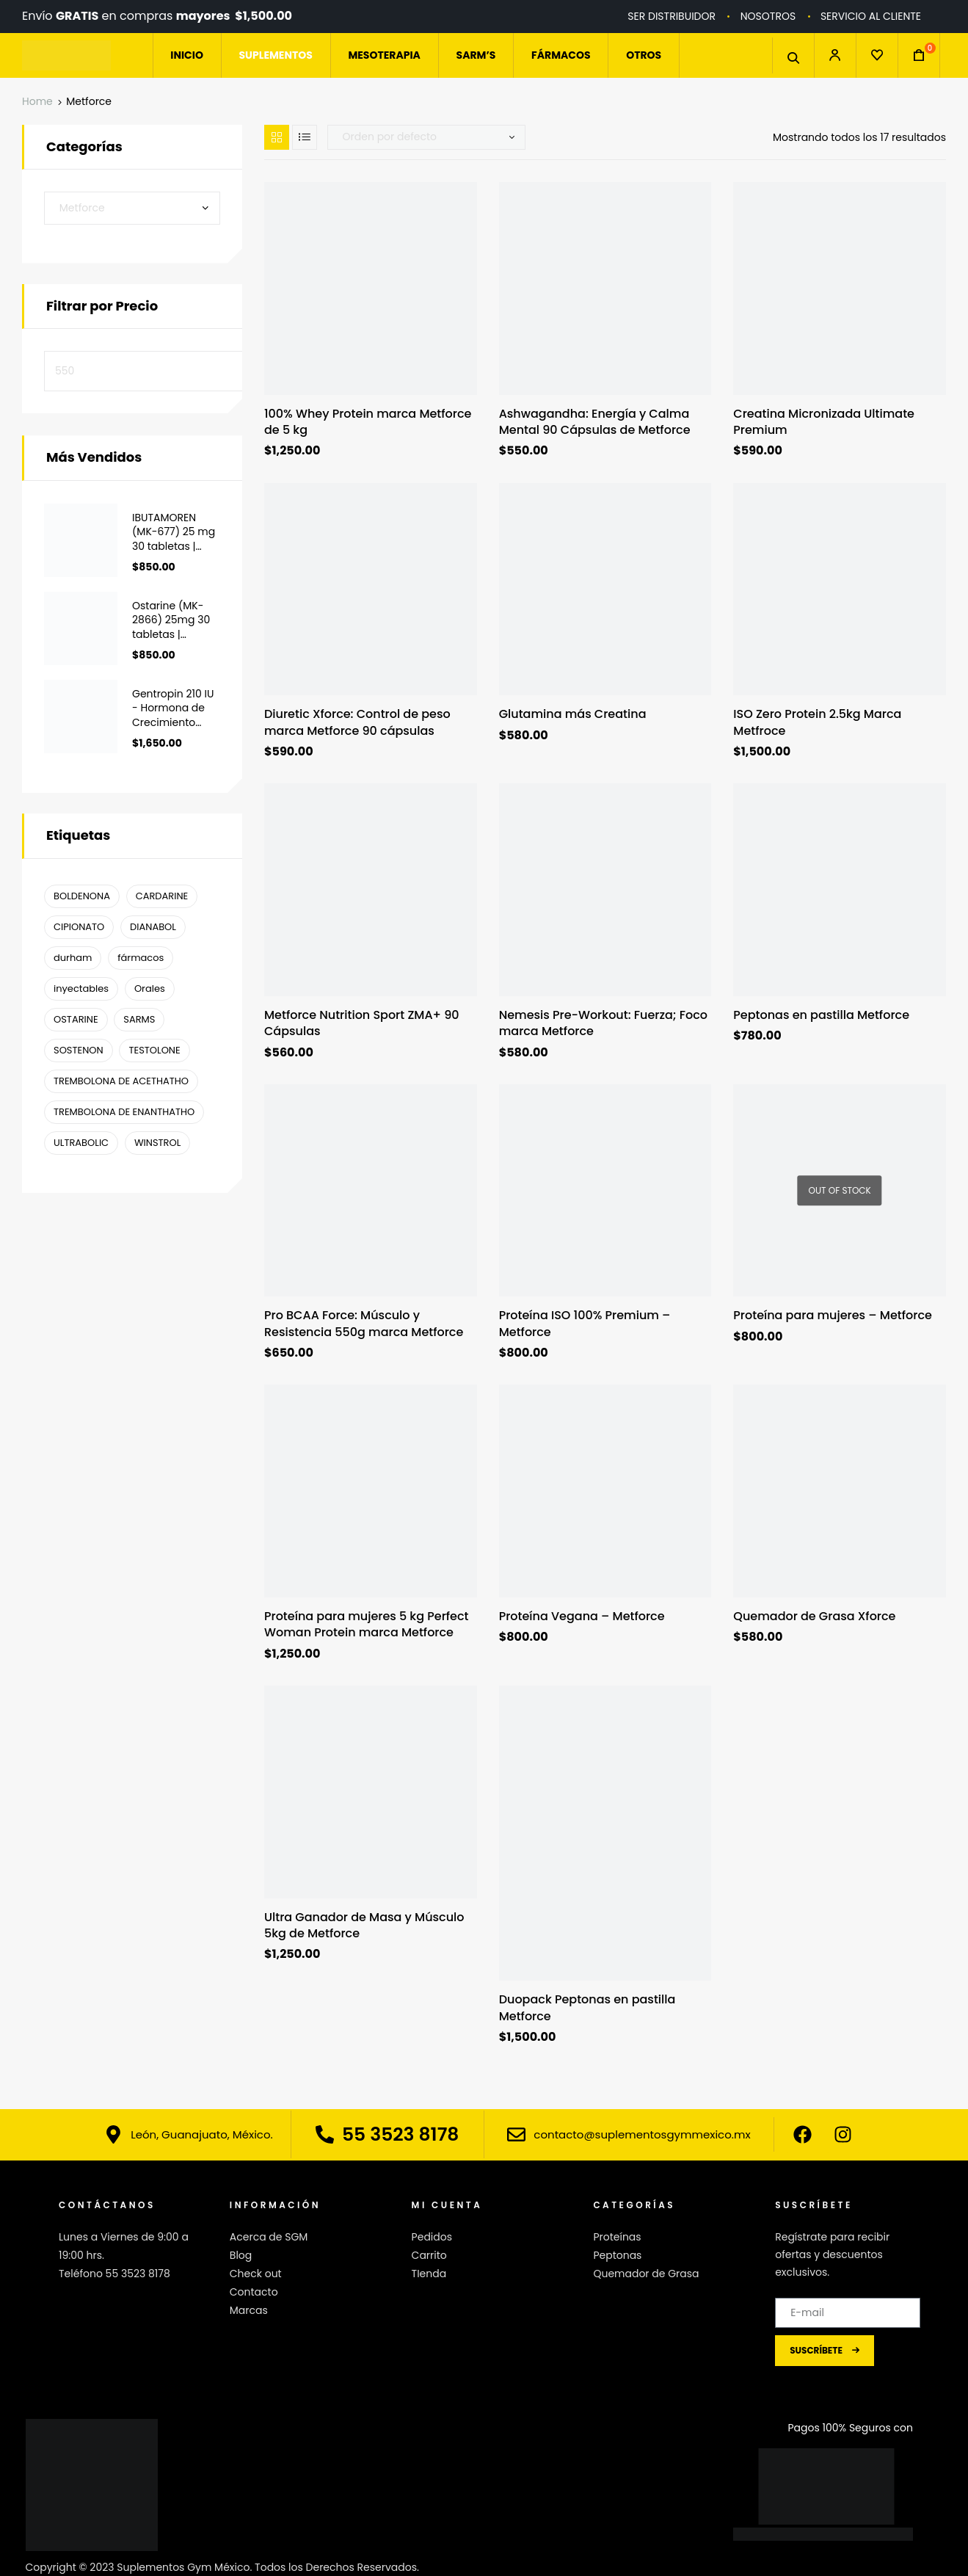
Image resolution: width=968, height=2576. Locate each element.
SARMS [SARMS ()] (139, 1019)
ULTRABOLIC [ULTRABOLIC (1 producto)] (81, 1143)
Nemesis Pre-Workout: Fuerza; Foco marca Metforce (603, 1023)
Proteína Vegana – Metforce (582, 1616)
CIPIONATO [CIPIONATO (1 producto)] (79, 927)
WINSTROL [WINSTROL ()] (157, 1143)
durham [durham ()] (73, 958)
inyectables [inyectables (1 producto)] (81, 988)
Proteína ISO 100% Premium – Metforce (585, 1323)
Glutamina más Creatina (573, 714)
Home (37, 101)
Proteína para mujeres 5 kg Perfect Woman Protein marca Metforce (366, 1624)
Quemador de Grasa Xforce (814, 1616)
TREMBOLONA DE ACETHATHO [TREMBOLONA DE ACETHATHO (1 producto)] (121, 1081)
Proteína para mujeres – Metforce (832, 1315)
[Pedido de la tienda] (426, 137)
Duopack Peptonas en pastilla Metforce (587, 2008)
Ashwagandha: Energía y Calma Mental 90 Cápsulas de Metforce (595, 422)
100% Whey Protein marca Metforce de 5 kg (367, 422)
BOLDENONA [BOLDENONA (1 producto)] (82, 896)
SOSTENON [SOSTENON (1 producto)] (78, 1050)
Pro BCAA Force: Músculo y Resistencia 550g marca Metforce (363, 1323)
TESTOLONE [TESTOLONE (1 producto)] (154, 1050)
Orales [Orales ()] (149, 988)
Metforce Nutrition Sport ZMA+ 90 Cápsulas (361, 1023)
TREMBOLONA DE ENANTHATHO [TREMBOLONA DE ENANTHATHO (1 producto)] (124, 1112)
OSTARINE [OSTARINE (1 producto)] (76, 1019)
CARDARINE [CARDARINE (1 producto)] (162, 896)
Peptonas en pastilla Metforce (821, 1015)
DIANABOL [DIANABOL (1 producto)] (153, 927)
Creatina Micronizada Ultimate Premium (823, 422)
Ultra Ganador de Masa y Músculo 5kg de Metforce (364, 1925)
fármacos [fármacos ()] (140, 958)
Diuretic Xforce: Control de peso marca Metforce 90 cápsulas (357, 722)
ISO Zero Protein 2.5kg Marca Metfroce (817, 722)
